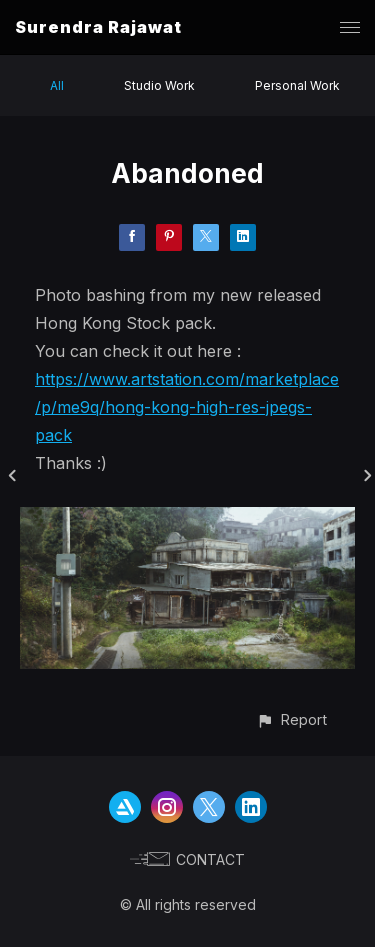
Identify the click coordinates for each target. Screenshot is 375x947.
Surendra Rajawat (98, 27)
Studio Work (159, 85)
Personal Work (297, 85)
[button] (291, 719)
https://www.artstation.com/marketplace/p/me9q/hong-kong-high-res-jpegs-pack (187, 407)
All (57, 85)
